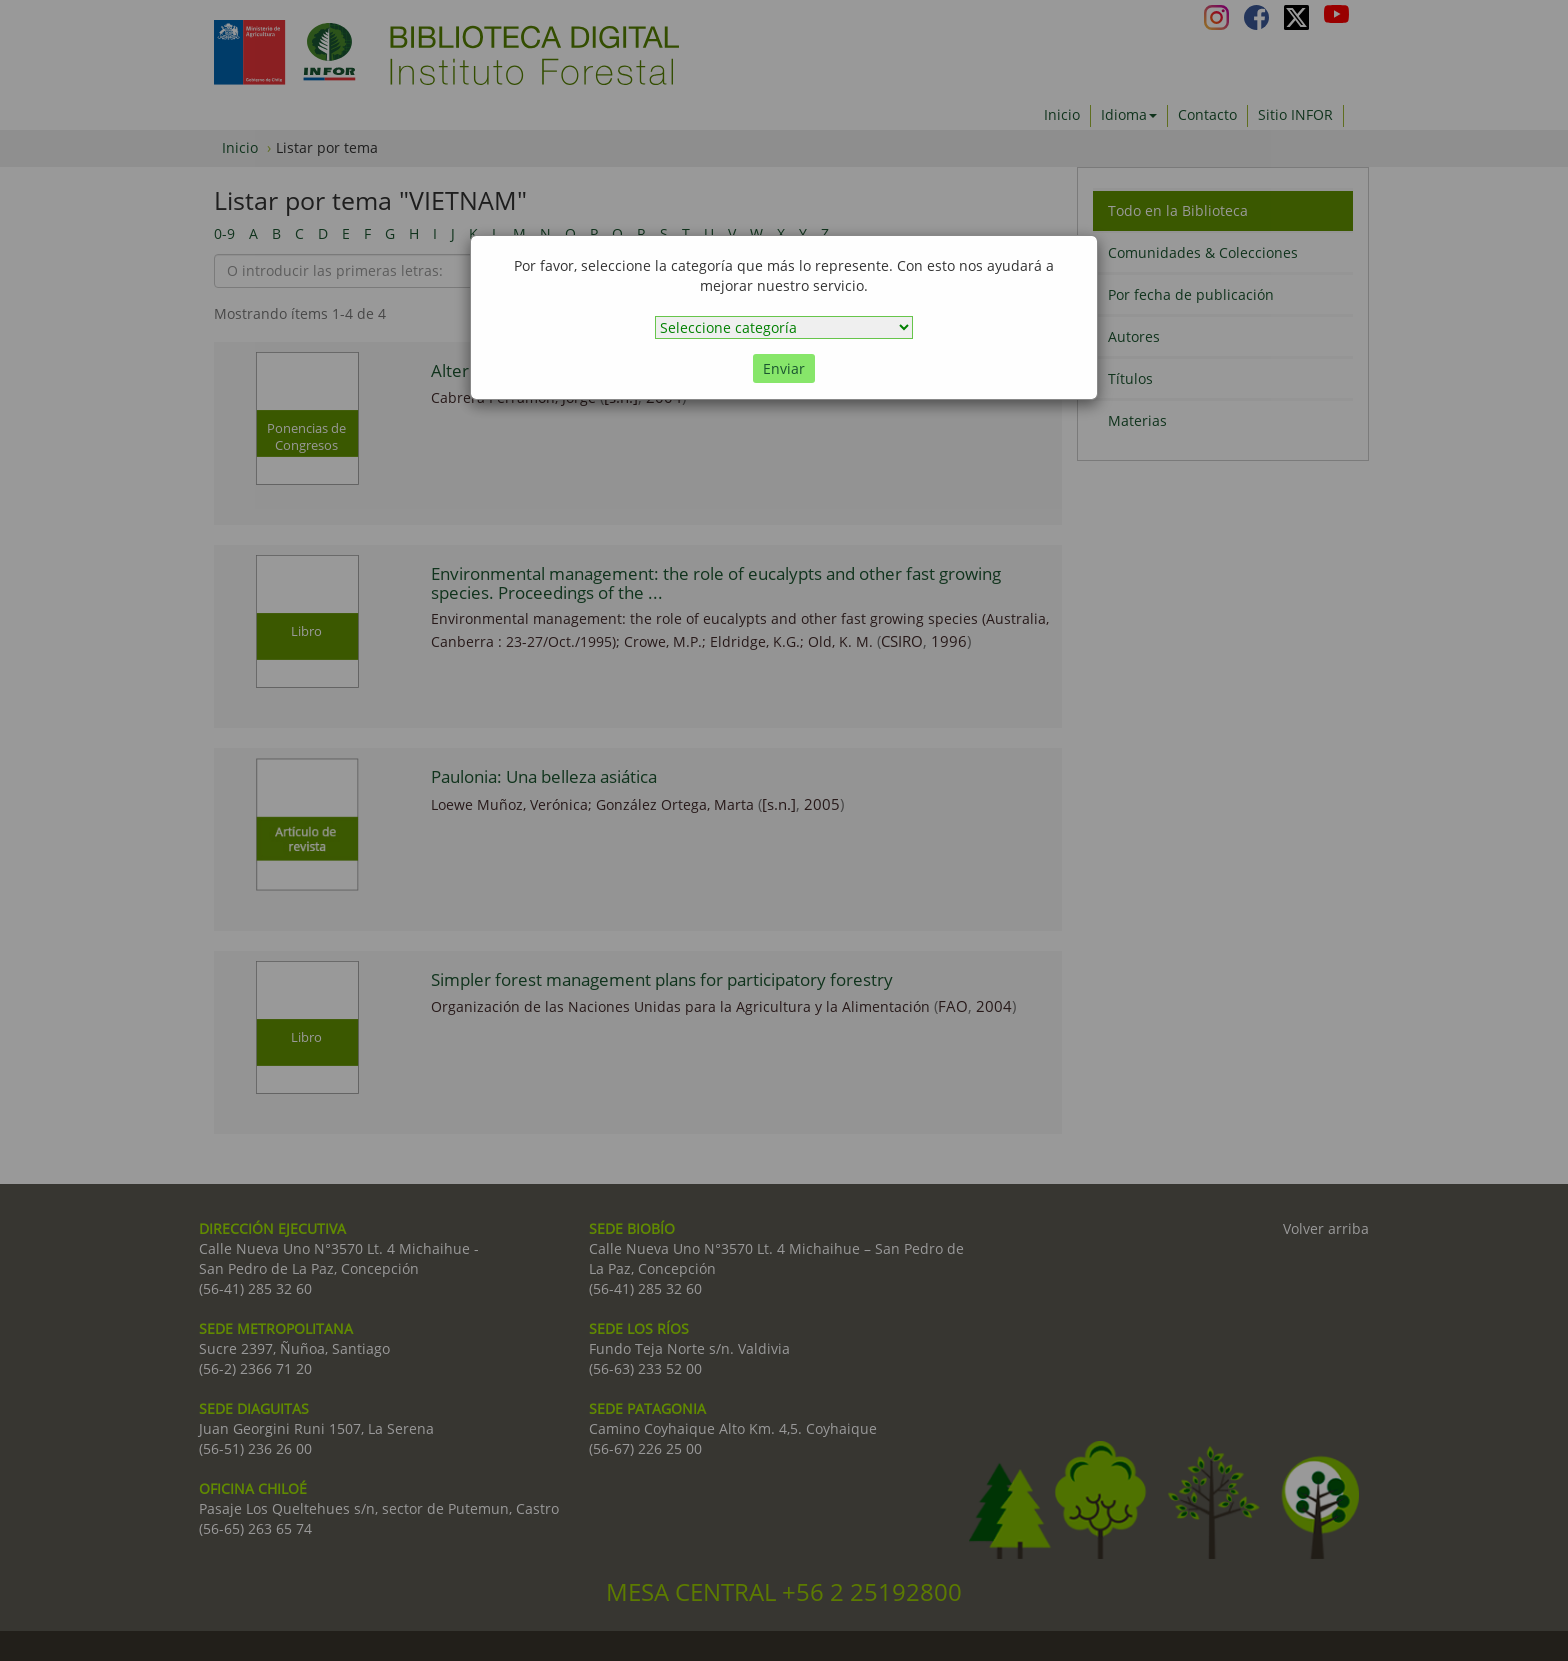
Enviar (784, 368)
